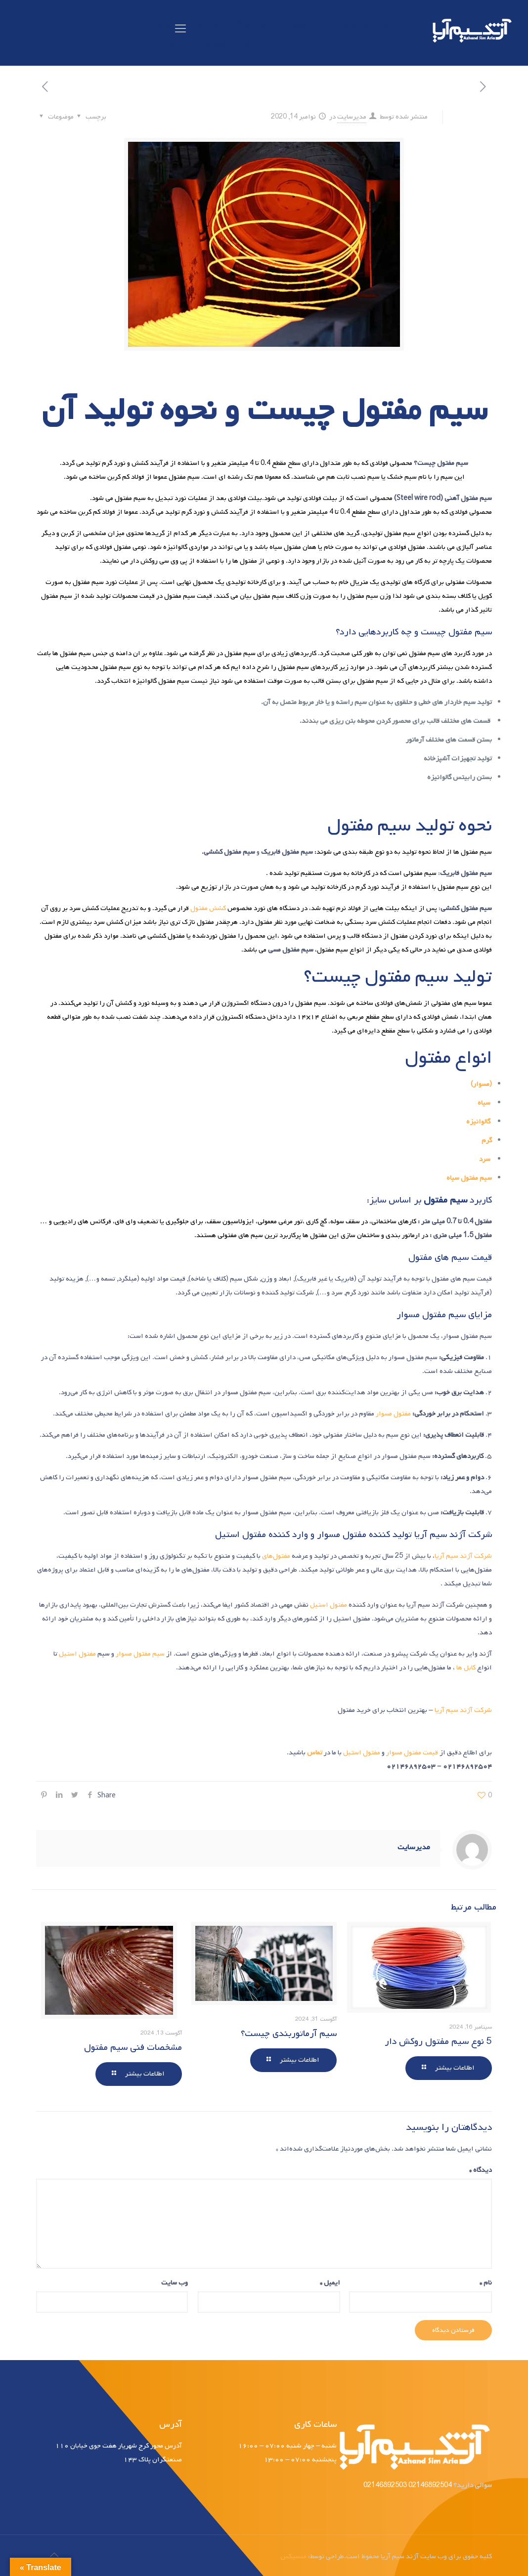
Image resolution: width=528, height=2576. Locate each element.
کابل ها (466, 1667)
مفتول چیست (334, 410)
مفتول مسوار (393, 1413)
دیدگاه (480, 2170)
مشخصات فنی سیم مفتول (133, 2047)
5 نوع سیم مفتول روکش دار (438, 2041)
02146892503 (385, 2485)
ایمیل (330, 2282)
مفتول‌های (276, 1556)
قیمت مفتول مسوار (412, 1752)
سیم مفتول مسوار (140, 1654)
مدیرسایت (351, 117)
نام (486, 2282)
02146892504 (429, 2485)
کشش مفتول (208, 908)
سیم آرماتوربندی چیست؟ (289, 2033)
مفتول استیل (329, 1605)
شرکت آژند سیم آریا (463, 1556)
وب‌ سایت (174, 2282)
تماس (314, 1752)
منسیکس (293, 2556)
